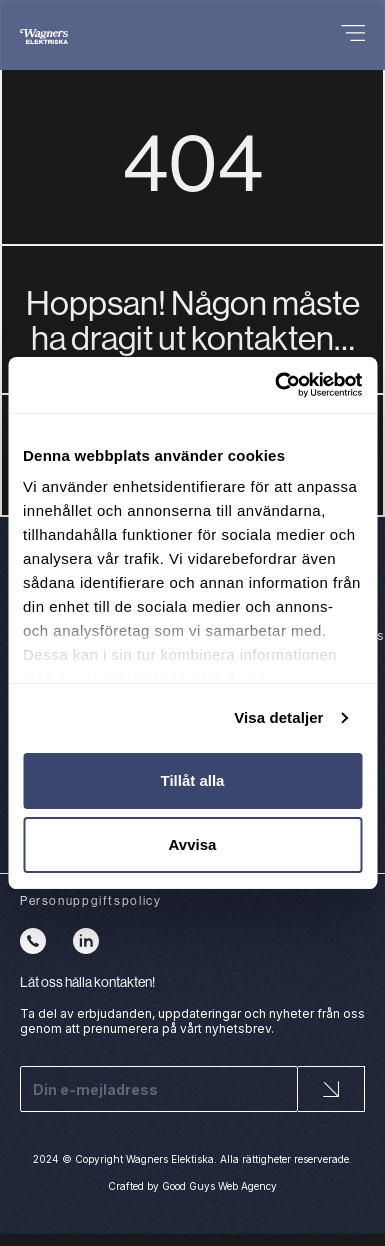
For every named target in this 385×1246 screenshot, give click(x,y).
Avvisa (193, 844)
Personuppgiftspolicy (90, 900)
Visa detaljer (278, 717)
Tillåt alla (193, 780)
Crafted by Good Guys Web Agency (192, 1186)
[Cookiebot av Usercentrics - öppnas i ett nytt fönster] (276, 385)
